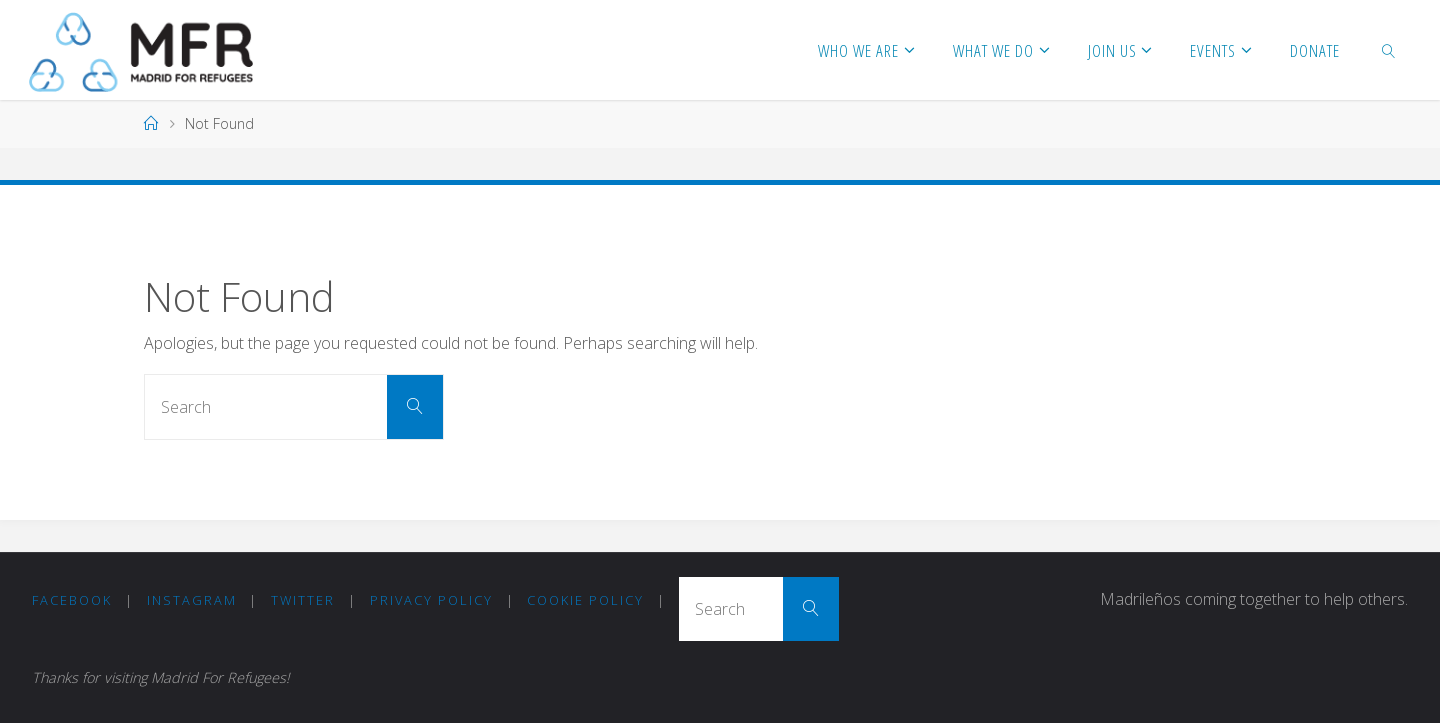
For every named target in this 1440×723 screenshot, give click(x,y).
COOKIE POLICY (585, 600)
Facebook (72, 600)
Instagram (192, 600)
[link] (1389, 50)
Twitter (303, 600)
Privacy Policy (431, 600)
